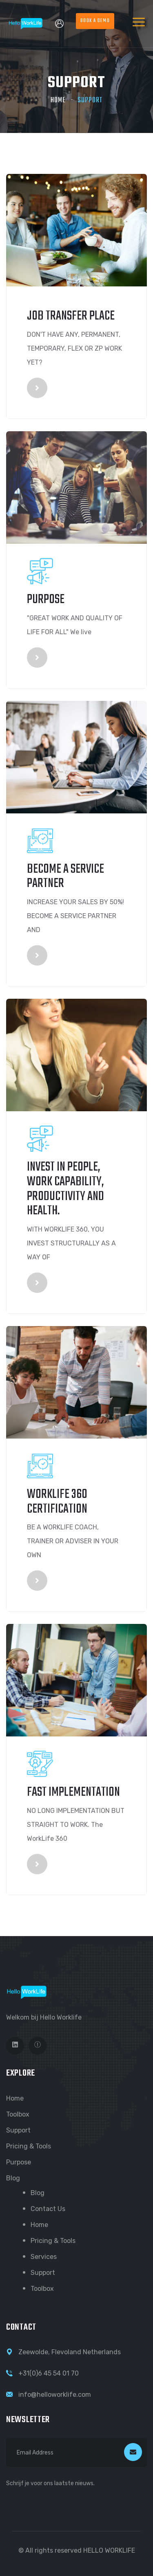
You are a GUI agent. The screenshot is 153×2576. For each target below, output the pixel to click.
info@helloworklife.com (54, 2394)
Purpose (45, 600)
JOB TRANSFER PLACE (71, 316)
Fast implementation (73, 1792)
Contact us (48, 2209)
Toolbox (17, 2114)
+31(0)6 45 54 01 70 (48, 2373)
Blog (13, 2178)
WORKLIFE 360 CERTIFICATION (57, 1501)
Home (58, 100)
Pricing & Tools (28, 2146)
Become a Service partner (65, 876)
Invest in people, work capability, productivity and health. (65, 1189)
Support (18, 2130)
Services (44, 2257)
